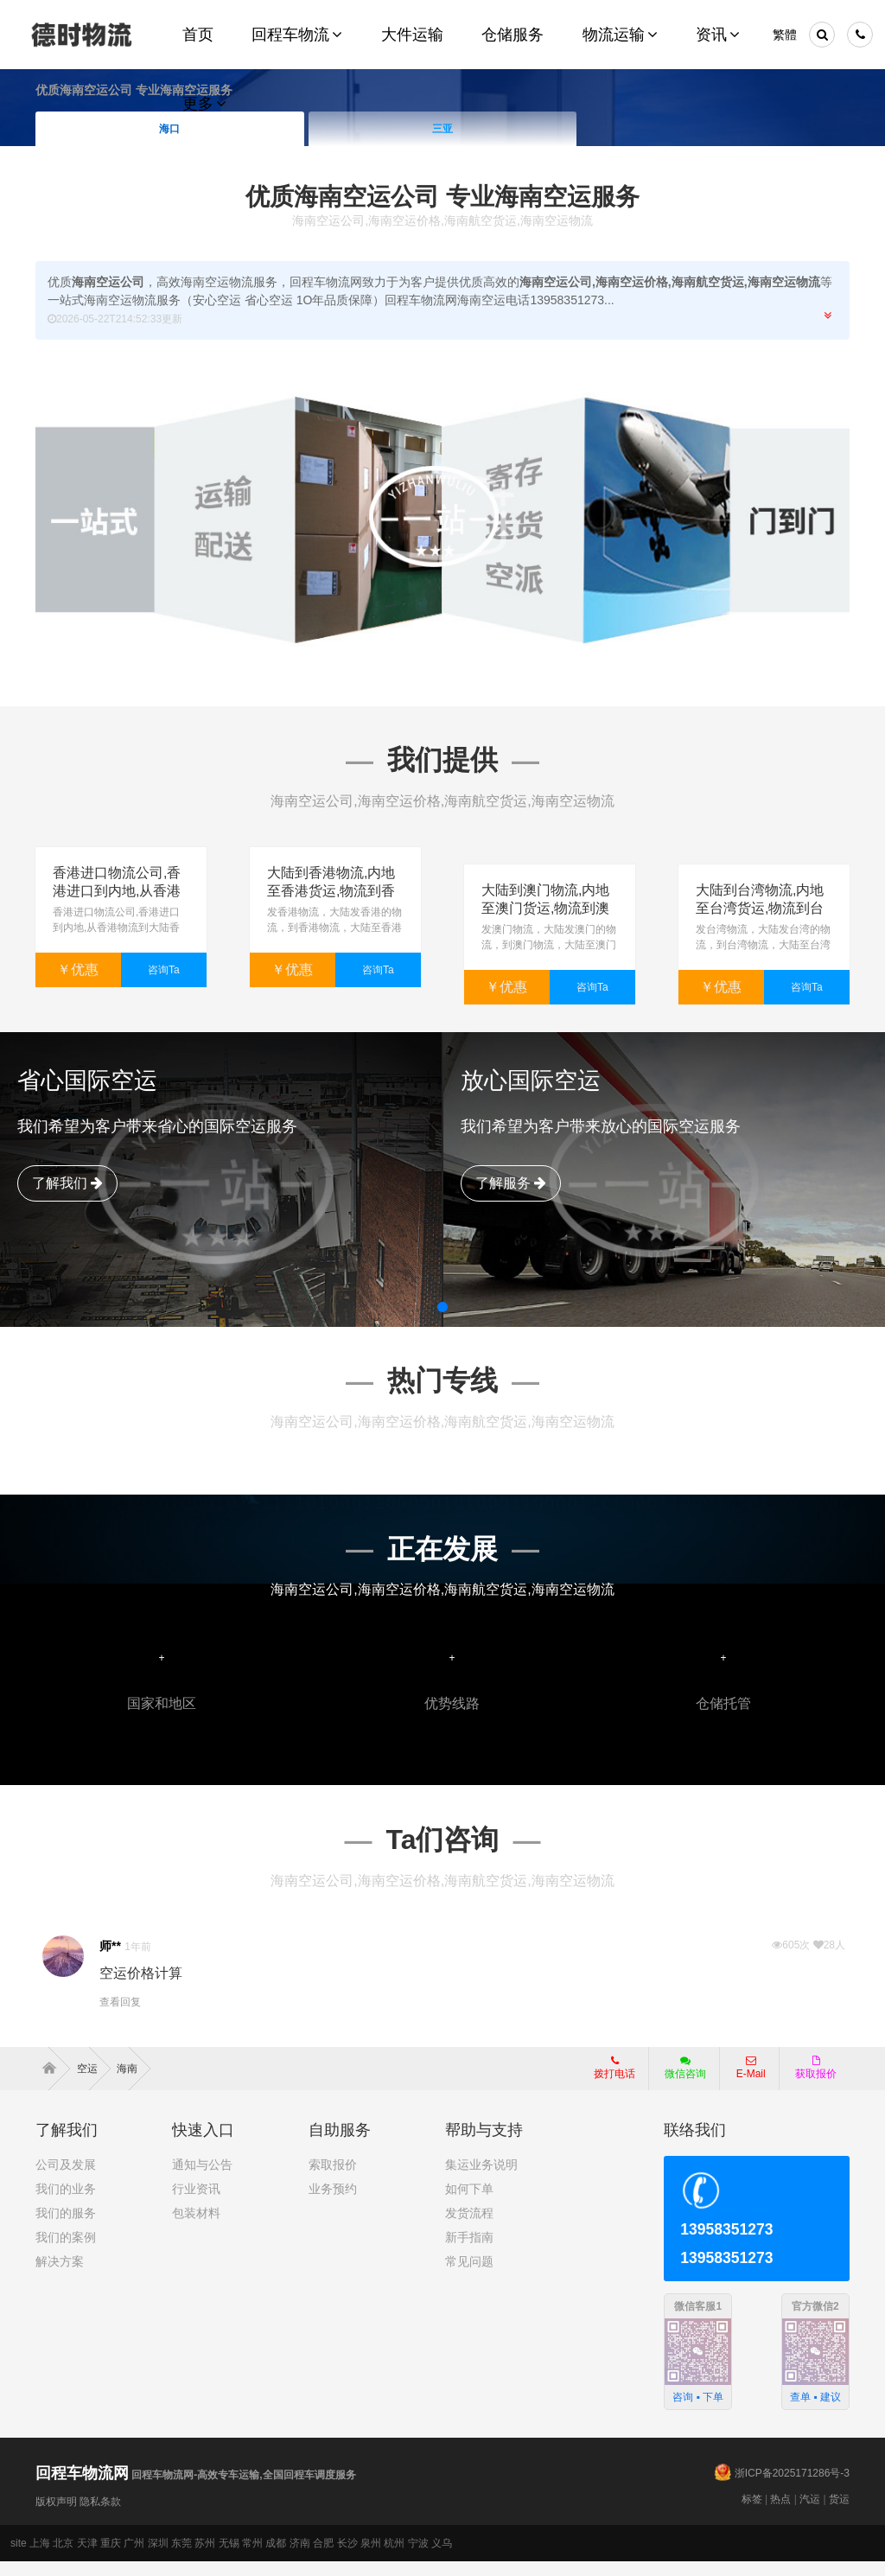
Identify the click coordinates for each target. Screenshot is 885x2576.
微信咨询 (679, 2086)
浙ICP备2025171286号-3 (792, 2488)
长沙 (347, 2558)
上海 (39, 2558)
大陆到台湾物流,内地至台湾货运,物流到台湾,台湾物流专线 (760, 890)
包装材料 (196, 2227)
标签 (752, 2514)
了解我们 (67, 1196)
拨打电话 (614, 2081)
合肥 (323, 2558)
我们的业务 (65, 2202)
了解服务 (510, 1196)
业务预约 (333, 2202)
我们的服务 (65, 2227)
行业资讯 (196, 2202)
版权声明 (56, 2516)
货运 (839, 2514)
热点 (780, 2514)
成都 (275, 2558)
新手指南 (469, 2251)
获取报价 (816, 2081)
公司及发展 (65, 2178)
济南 (300, 2558)
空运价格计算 (140, 1987)
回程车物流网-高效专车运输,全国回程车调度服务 (195, 2490)
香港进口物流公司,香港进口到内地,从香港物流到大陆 (117, 890)
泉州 (370, 2558)
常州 (252, 2558)
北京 (63, 2558)
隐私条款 (100, 2516)
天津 (87, 2558)
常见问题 (469, 2275)
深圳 (158, 2558)
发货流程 (469, 2227)
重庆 (110, 2558)
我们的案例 (65, 2251)
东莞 (181, 2558)
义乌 (441, 2558)
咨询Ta (164, 970)
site (18, 2558)
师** (110, 1960)
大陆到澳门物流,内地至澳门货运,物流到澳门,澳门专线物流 (545, 890)
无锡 (229, 2558)
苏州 (204, 2558)
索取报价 (333, 2178)
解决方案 (59, 2275)
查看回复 (120, 2017)
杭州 (394, 2558)
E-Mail (751, 2081)
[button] (442, 1321)
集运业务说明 (481, 2178)
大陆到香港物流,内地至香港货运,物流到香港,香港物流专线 (331, 890)
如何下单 (469, 2202)
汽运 (809, 2514)
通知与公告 (202, 2178)
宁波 (418, 2558)
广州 (134, 2558)
